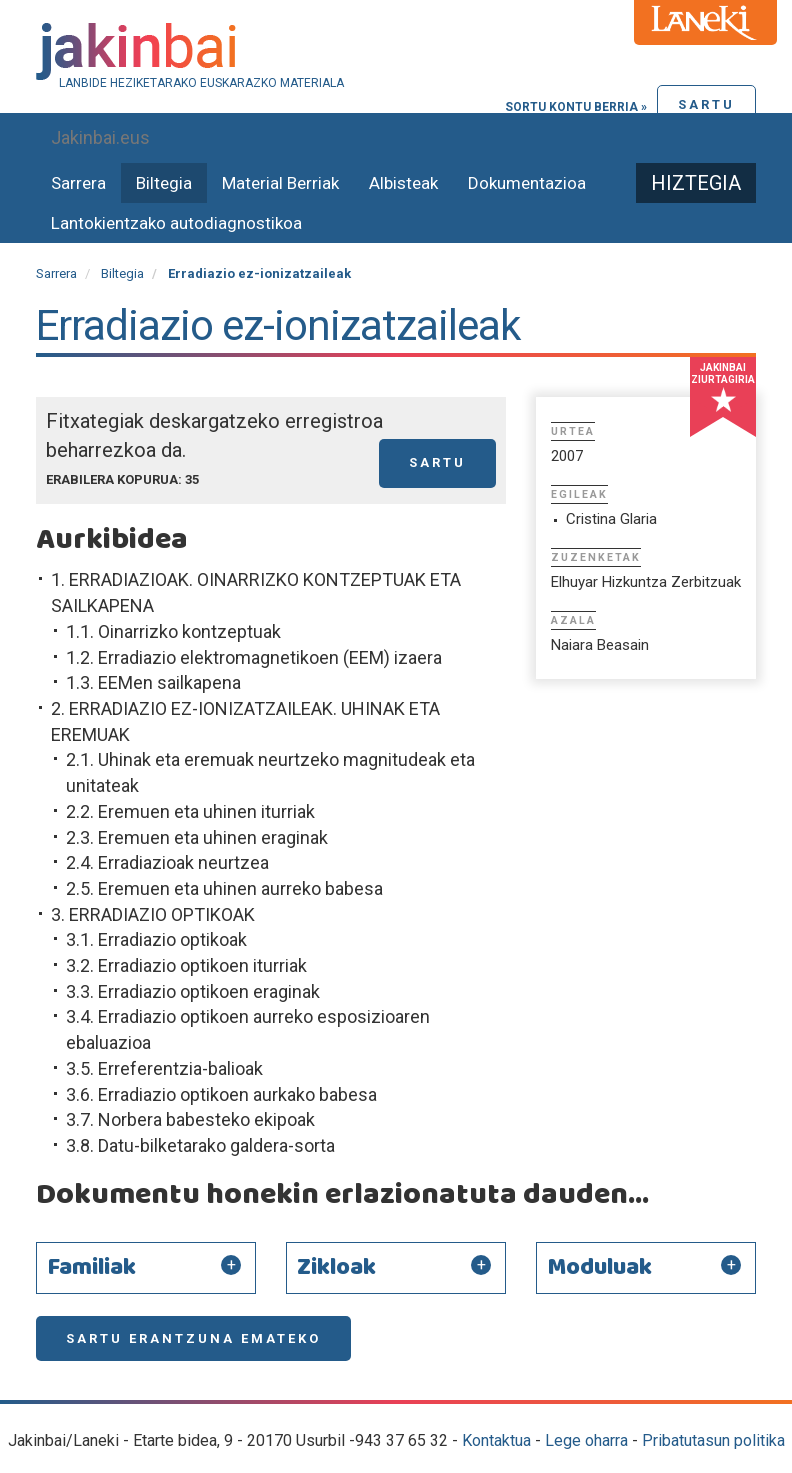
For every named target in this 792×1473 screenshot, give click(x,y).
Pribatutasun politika (713, 1440)
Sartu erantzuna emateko (193, 1338)
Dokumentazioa (527, 183)
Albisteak (403, 183)
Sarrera (78, 183)
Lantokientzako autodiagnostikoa (176, 223)
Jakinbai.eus (100, 137)
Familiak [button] (91, 1268)
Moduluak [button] (599, 1268)
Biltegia (164, 183)
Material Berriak (280, 183)
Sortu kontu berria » (576, 107)
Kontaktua (496, 1440)
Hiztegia (696, 183)
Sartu (706, 104)
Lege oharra (586, 1440)
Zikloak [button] (336, 1268)
